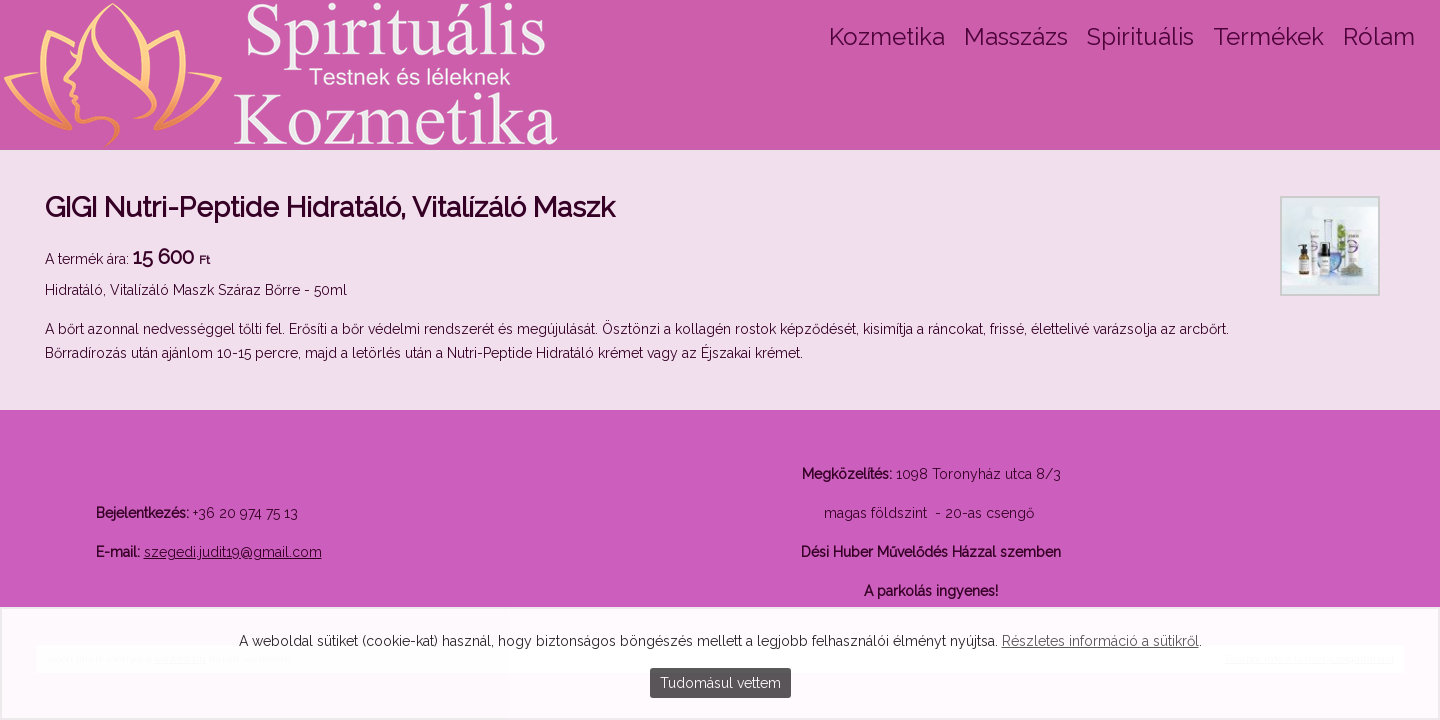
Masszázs (1016, 36)
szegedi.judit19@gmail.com (233, 552)
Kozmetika (887, 36)
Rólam (1379, 36)
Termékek (1268, 36)
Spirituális (1140, 36)
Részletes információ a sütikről (1100, 641)
